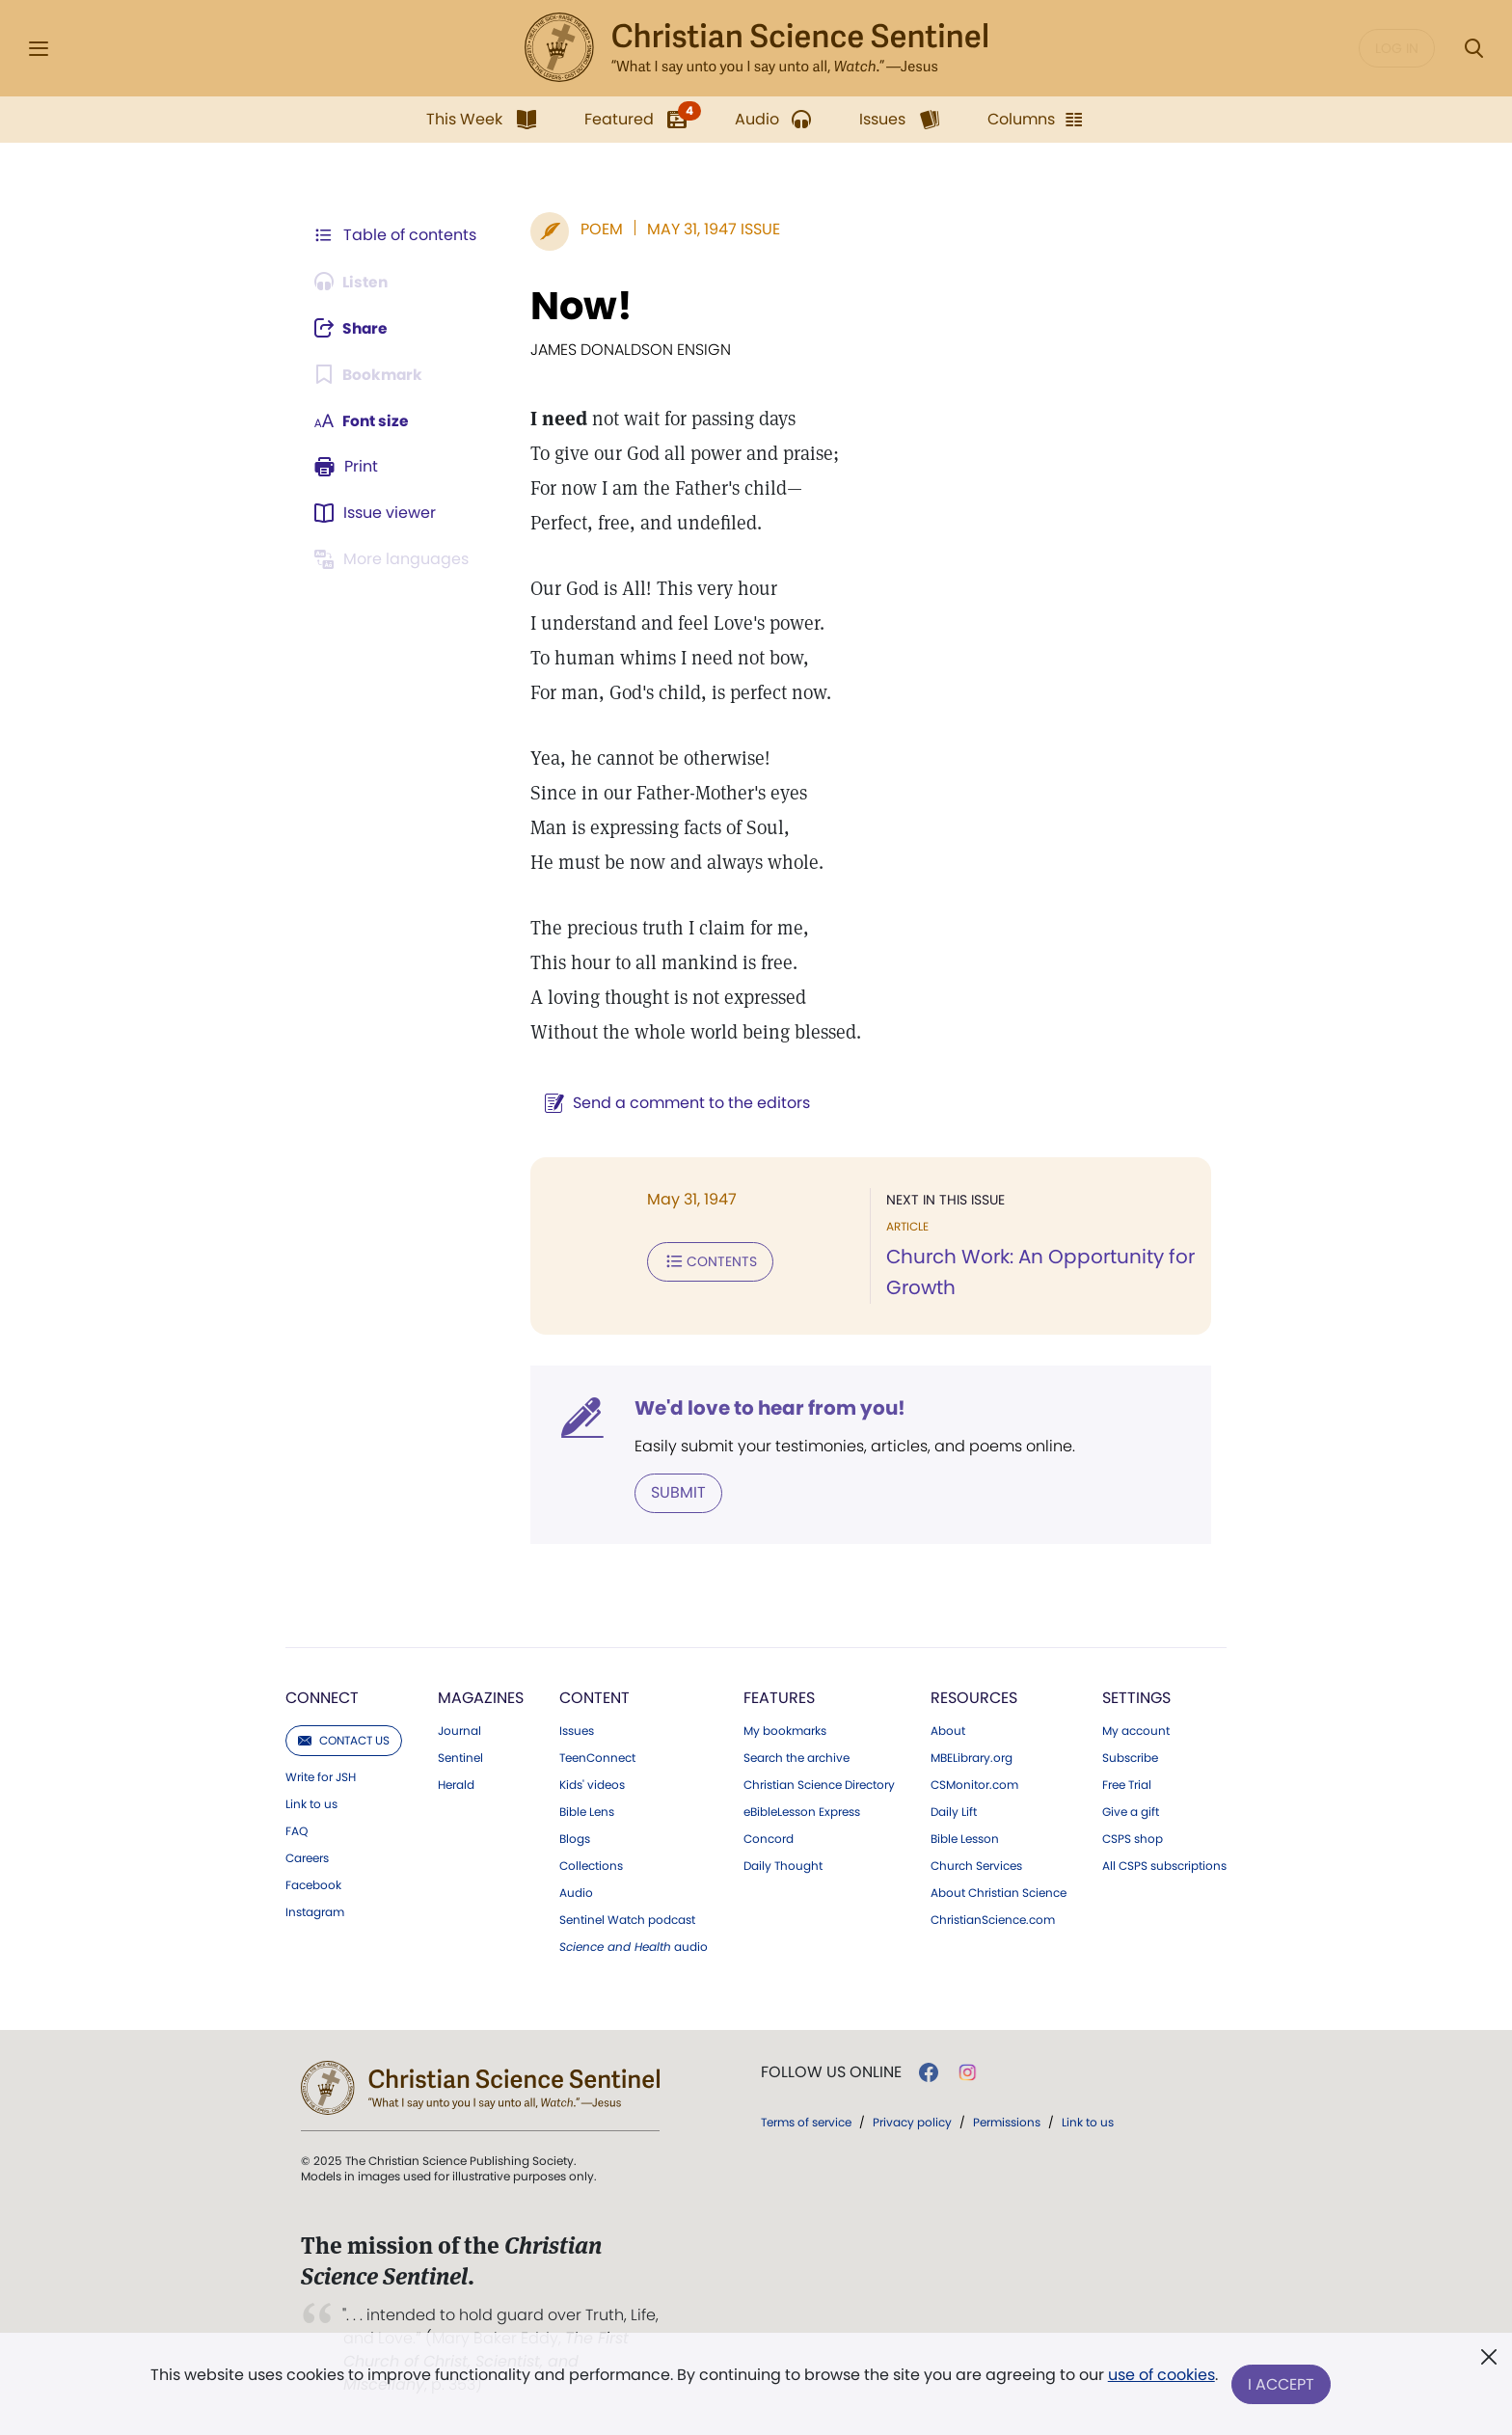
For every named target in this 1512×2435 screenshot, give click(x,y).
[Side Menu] (38, 48)
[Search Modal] (1473, 48)
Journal (459, 1731)
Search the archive (796, 1758)
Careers (307, 1858)
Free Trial (1126, 1785)
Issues (576, 1731)
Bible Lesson (965, 1839)
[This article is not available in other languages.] (394, 559)
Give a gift (1130, 1812)
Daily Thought (783, 1866)
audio (633, 1947)
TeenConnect (597, 1758)
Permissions (1006, 2122)
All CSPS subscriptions (1164, 1866)
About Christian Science (998, 1893)
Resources (974, 1698)
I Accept (1282, 2384)
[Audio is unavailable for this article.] (353, 281)
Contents (706, 1261)
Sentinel (460, 1758)
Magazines (481, 1698)
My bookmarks (784, 1731)
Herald (456, 1785)
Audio (576, 1893)
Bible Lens (586, 1812)
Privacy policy (912, 2122)
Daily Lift (954, 1812)
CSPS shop (1132, 1839)
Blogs (574, 1839)
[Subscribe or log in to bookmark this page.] (370, 374)
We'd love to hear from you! (766, 1408)
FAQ (296, 1831)
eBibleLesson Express (801, 1812)
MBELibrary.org (971, 1758)
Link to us (311, 1804)
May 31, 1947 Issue (709, 229)
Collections (591, 1866)
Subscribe (1130, 1758)
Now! (577, 306)
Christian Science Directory (819, 1785)
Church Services (976, 1866)
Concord (768, 1839)
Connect (322, 1698)
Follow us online (831, 2072)
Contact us (344, 1740)
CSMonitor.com (974, 1785)
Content (594, 1698)
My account (1136, 1731)
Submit (674, 1492)
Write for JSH (320, 1777)
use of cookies (1160, 2377)
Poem (598, 229)
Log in (1396, 48)
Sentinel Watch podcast (627, 1920)
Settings (1136, 1698)
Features (779, 1698)
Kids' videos (592, 1785)
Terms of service (806, 2122)
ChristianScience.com (993, 1920)
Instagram (314, 1912)
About (948, 1731)
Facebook (313, 1885)
